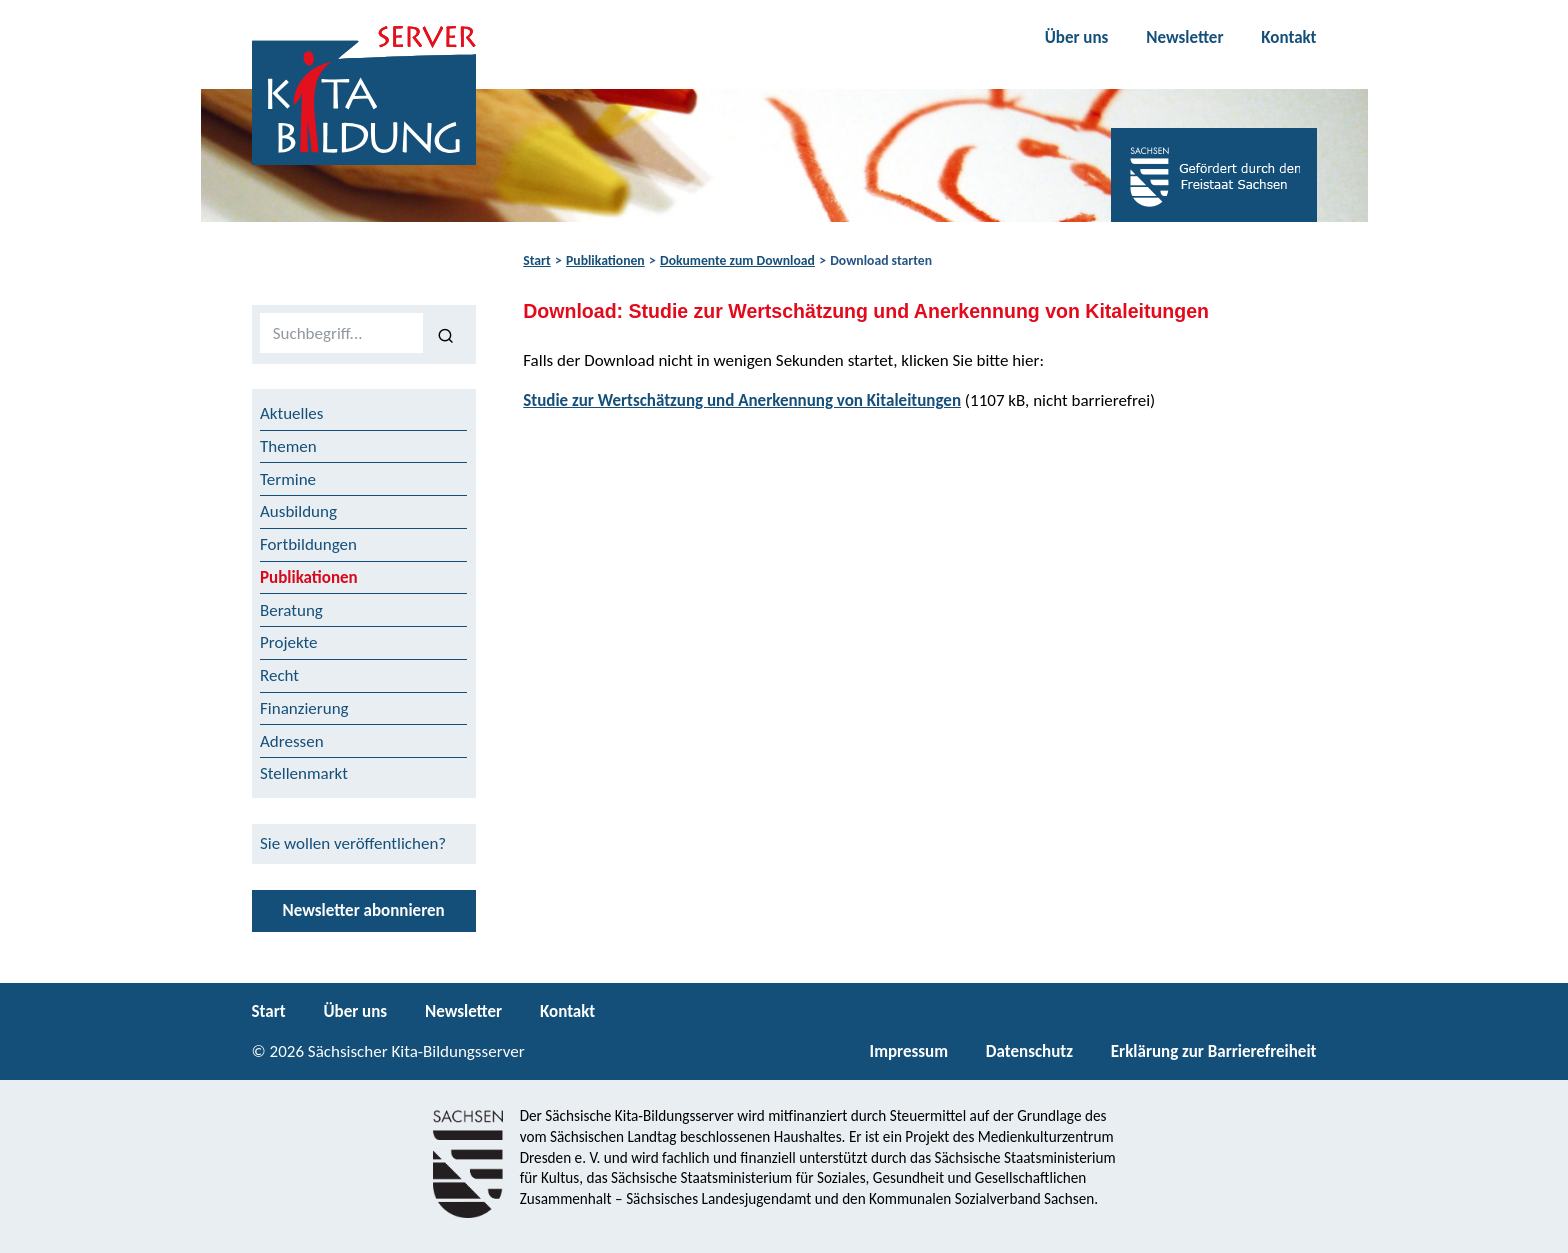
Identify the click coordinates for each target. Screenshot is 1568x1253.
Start (536, 260)
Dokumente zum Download (737, 260)
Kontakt (1288, 37)
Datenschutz (1029, 1051)
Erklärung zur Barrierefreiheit (1214, 1051)
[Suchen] (445, 334)
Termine (288, 479)
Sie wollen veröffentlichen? (353, 843)
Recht (279, 675)
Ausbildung (298, 511)
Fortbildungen (308, 544)
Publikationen (605, 260)
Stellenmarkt (304, 773)
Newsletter (1184, 37)
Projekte (289, 642)
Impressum (909, 1051)
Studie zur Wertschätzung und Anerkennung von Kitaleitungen (742, 400)
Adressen (292, 741)
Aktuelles (291, 413)
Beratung (291, 610)
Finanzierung (304, 708)
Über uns (1077, 37)
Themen (288, 446)
